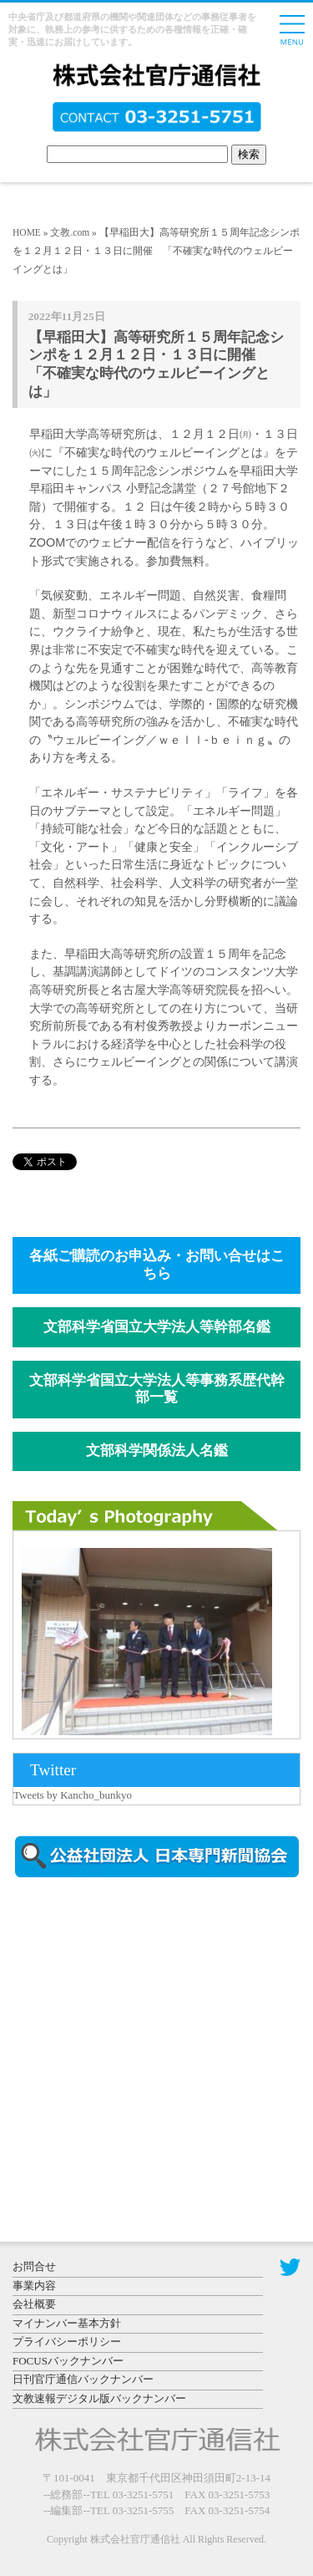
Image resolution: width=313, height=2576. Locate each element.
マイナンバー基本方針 (67, 2323)
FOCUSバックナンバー (68, 2361)
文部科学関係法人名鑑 (157, 1451)
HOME (27, 232)
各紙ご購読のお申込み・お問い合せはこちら (157, 1264)
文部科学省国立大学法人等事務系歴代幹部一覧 (157, 1389)
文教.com (69, 232)
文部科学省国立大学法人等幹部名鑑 (156, 1327)
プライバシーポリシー (67, 2341)
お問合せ (34, 2266)
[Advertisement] (154, 2033)
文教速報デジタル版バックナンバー (99, 2398)
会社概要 (34, 2304)
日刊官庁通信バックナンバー (83, 2379)
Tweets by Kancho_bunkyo (72, 1795)
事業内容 (34, 2285)
